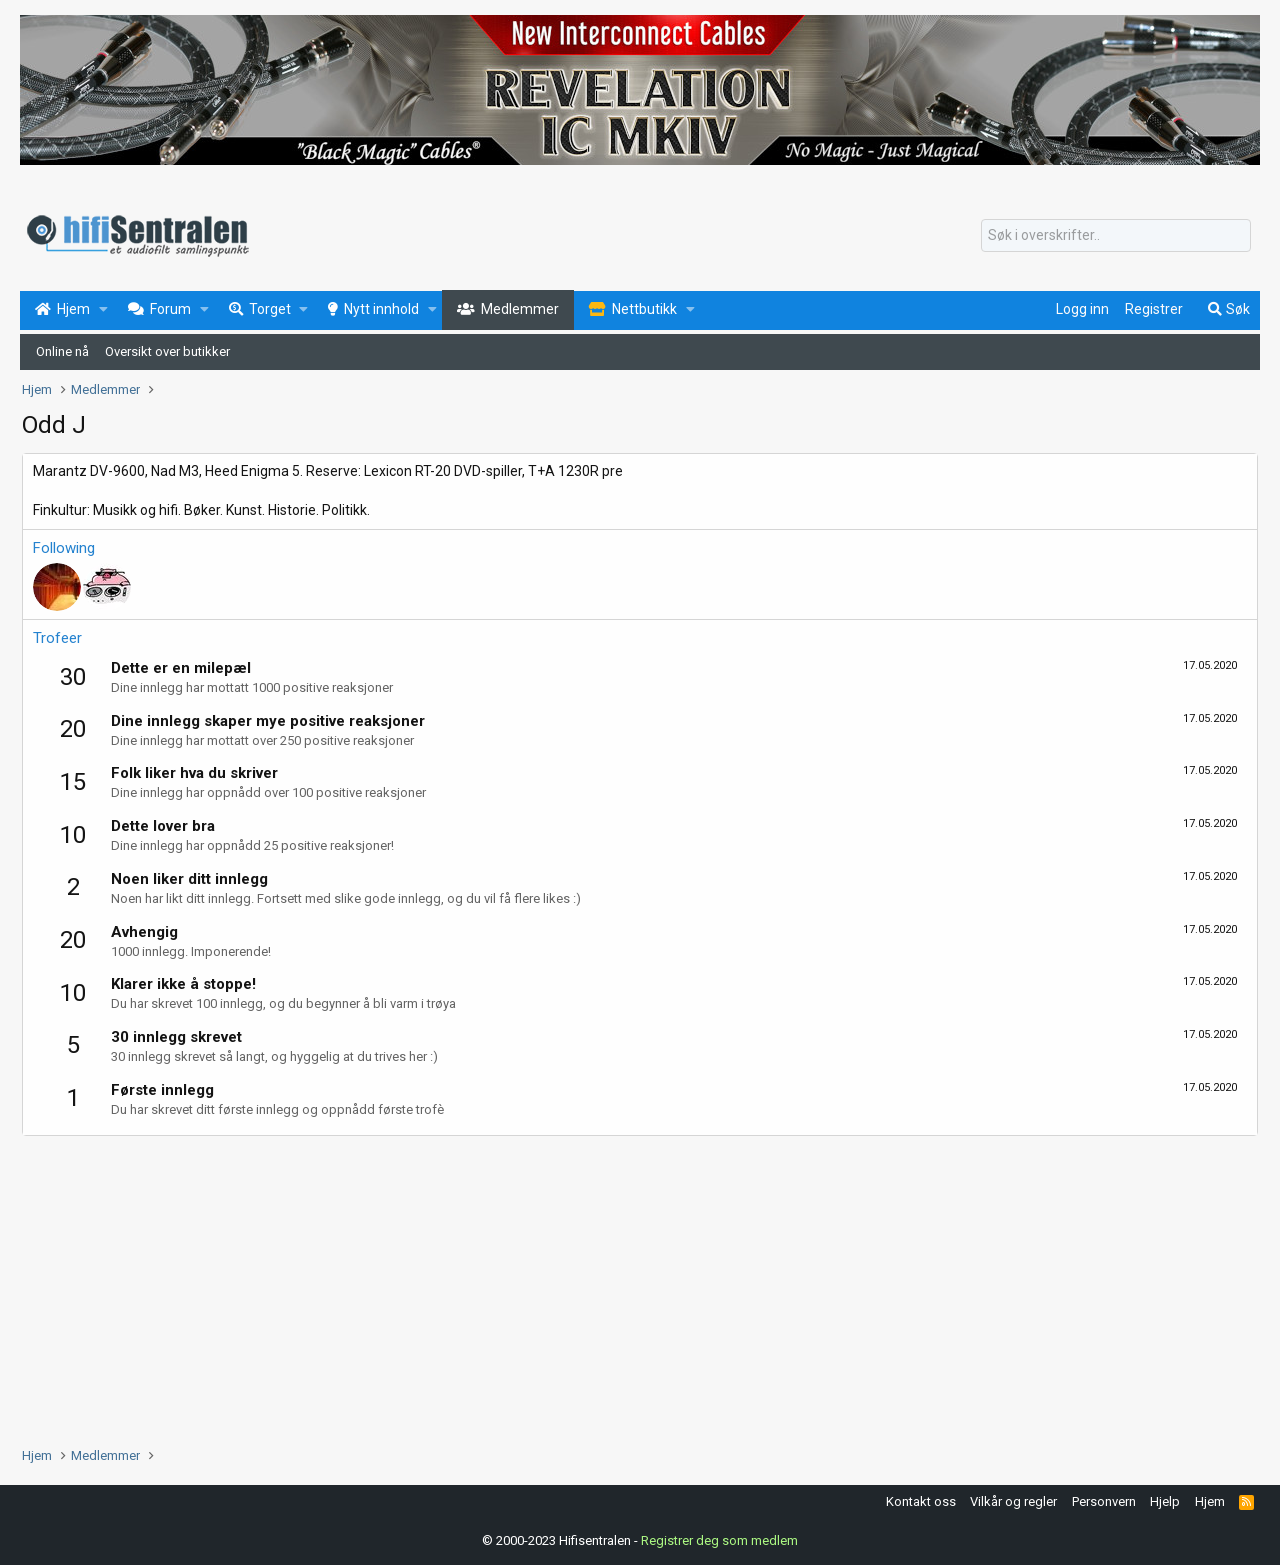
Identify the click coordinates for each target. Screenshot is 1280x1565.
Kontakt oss (921, 1501)
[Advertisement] (622, 1286)
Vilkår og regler (1013, 1501)
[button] (103, 310)
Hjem (1210, 1501)
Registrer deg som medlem (719, 1540)
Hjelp (1165, 1501)
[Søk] (1116, 236)
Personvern (1104, 1501)
